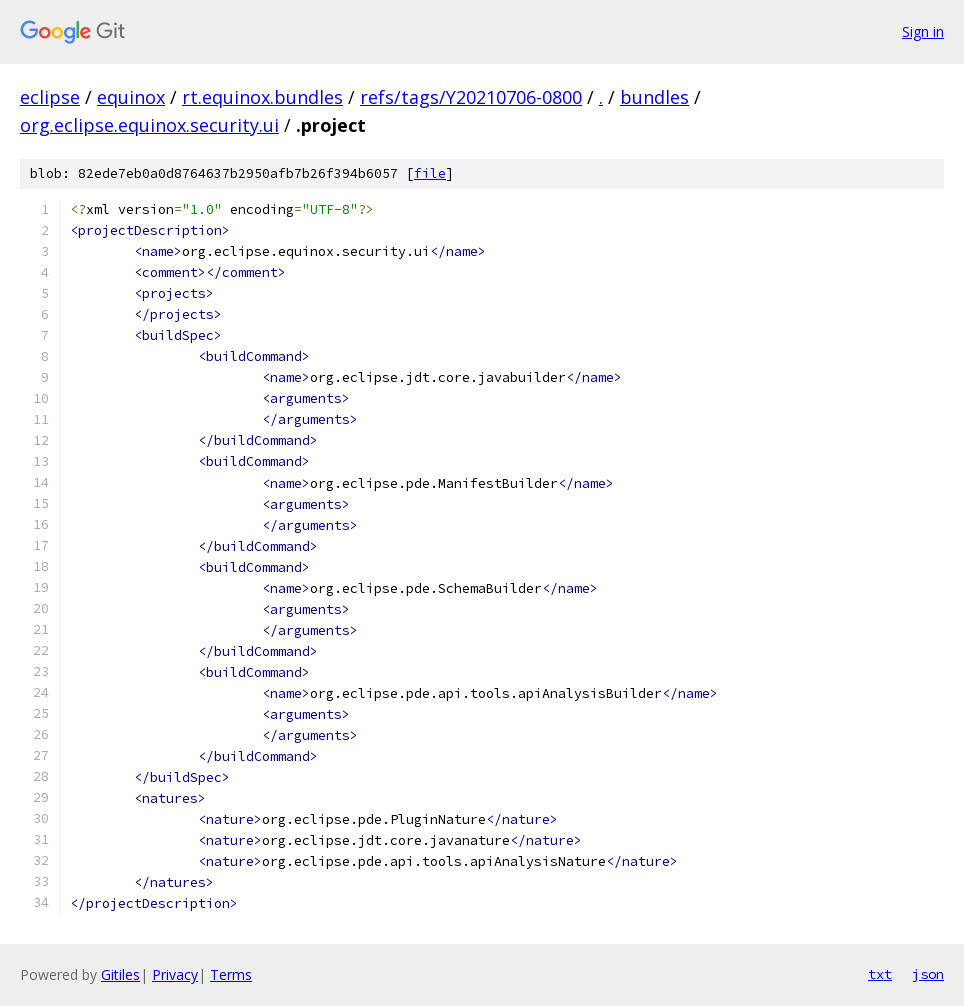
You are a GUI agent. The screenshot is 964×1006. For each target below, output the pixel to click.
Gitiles (120, 974)
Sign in (923, 31)
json (928, 974)
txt (880, 974)
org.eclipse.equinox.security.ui (149, 125)
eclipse (50, 97)
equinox (131, 97)
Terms (231, 974)
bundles (654, 97)
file (430, 173)
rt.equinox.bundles (262, 97)
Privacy (175, 974)
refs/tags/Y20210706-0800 (471, 97)
